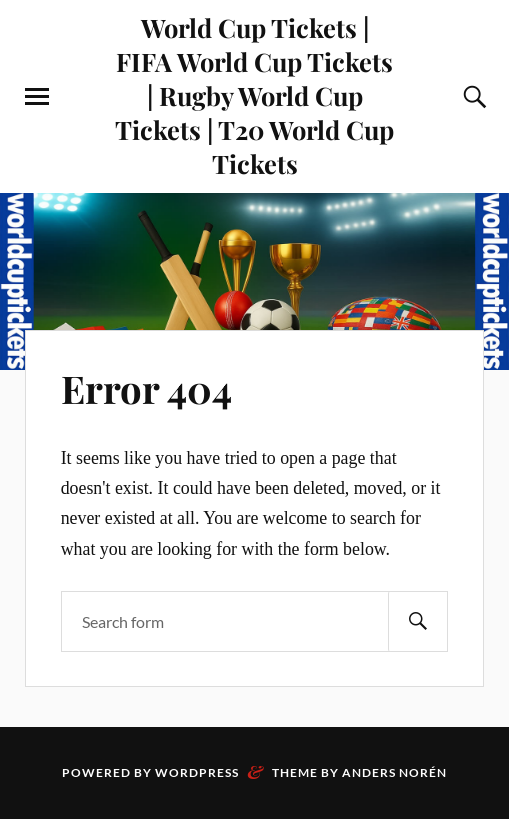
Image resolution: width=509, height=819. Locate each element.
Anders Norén (394, 772)
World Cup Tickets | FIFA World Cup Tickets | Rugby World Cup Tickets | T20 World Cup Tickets (254, 95)
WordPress (197, 772)
